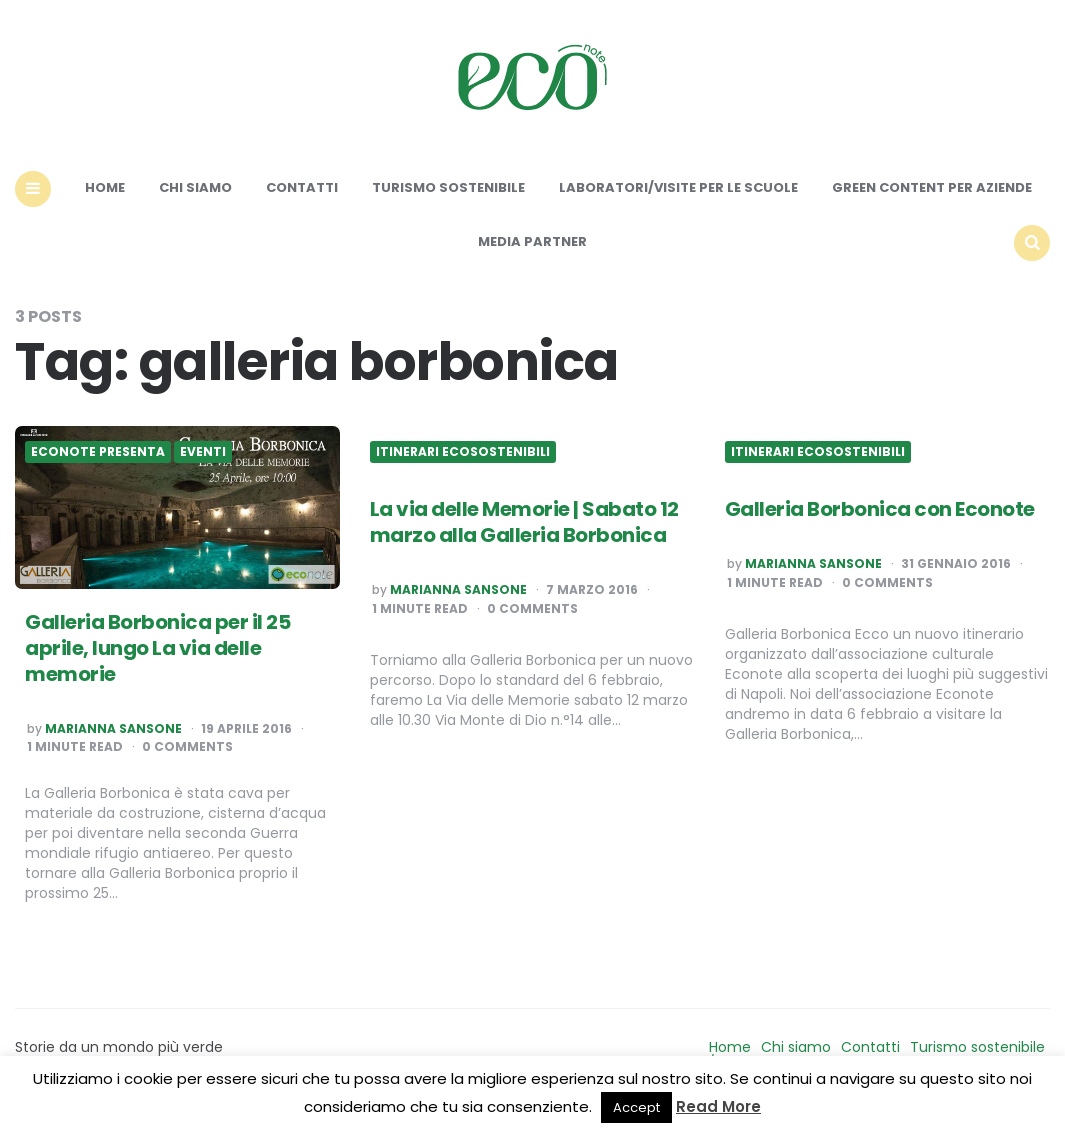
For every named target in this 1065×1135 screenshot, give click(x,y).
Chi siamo (195, 187)
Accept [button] (636, 1107)
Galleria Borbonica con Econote (880, 509)
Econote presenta (98, 452)
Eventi (203, 452)
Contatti (302, 187)
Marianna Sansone (113, 729)
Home (105, 187)
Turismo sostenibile (448, 187)
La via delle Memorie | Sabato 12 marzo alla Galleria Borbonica (524, 522)
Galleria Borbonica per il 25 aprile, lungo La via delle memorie (157, 648)
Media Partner (532, 241)
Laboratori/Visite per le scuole (678, 187)
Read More (718, 1106)
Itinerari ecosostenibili (463, 452)
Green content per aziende (932, 187)
